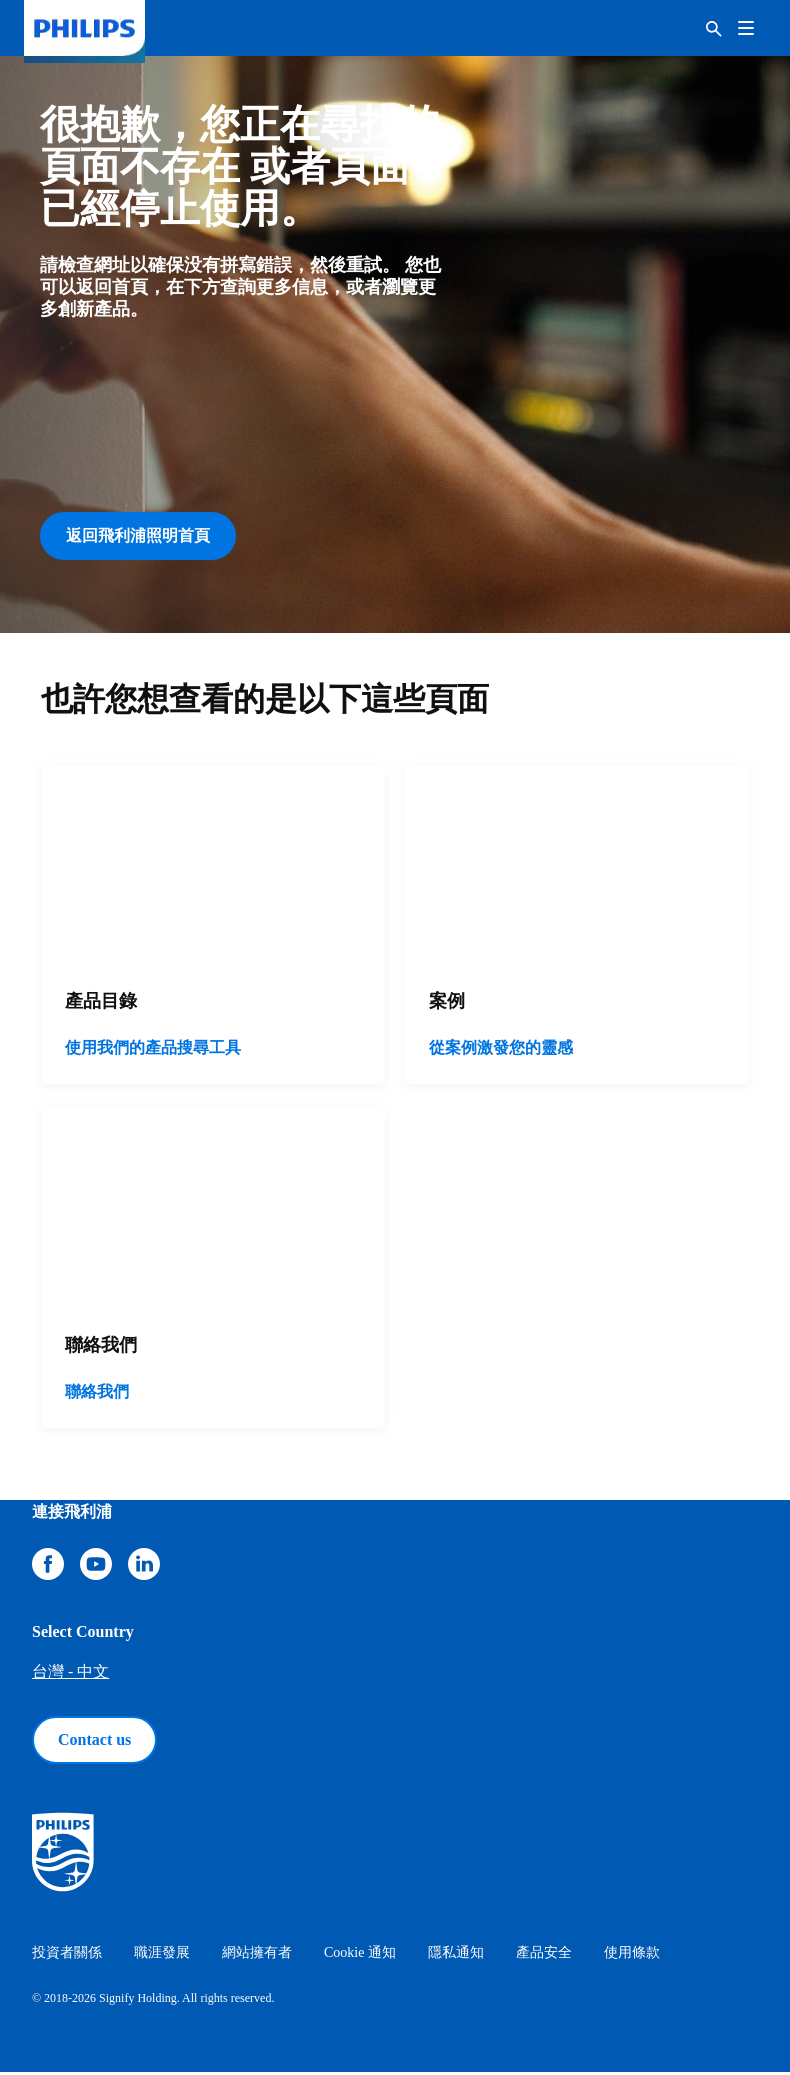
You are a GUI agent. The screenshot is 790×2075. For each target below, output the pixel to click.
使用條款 (632, 1955)
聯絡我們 (97, 1394)
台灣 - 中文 (70, 1674)
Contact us (94, 1742)
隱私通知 (456, 1955)
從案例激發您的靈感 (501, 1051)
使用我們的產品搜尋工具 (153, 1051)
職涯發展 (162, 1955)
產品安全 (544, 1955)
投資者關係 (67, 1955)
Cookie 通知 (360, 1955)
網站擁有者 (257, 1955)
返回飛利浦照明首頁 (138, 535)
